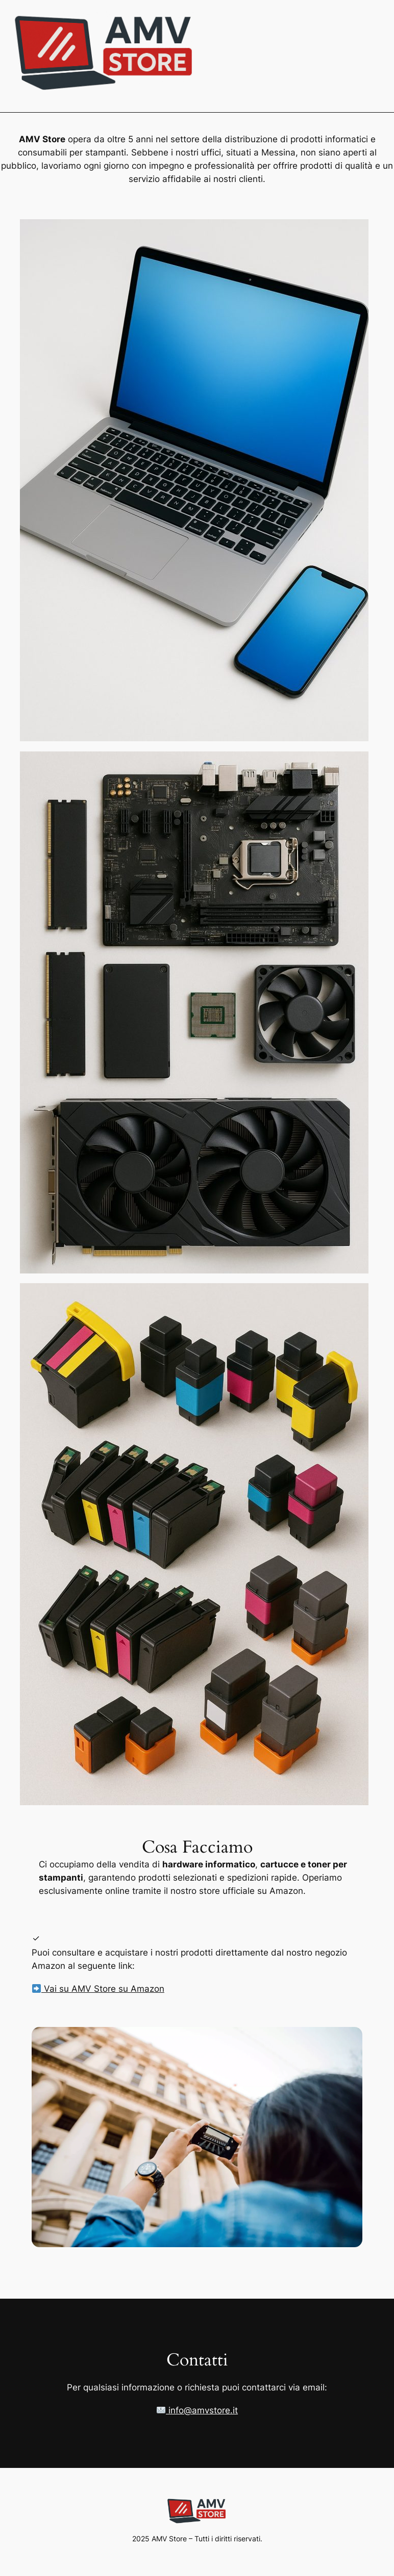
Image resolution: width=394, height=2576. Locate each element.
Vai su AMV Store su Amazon (98, 1989)
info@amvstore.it (197, 2410)
